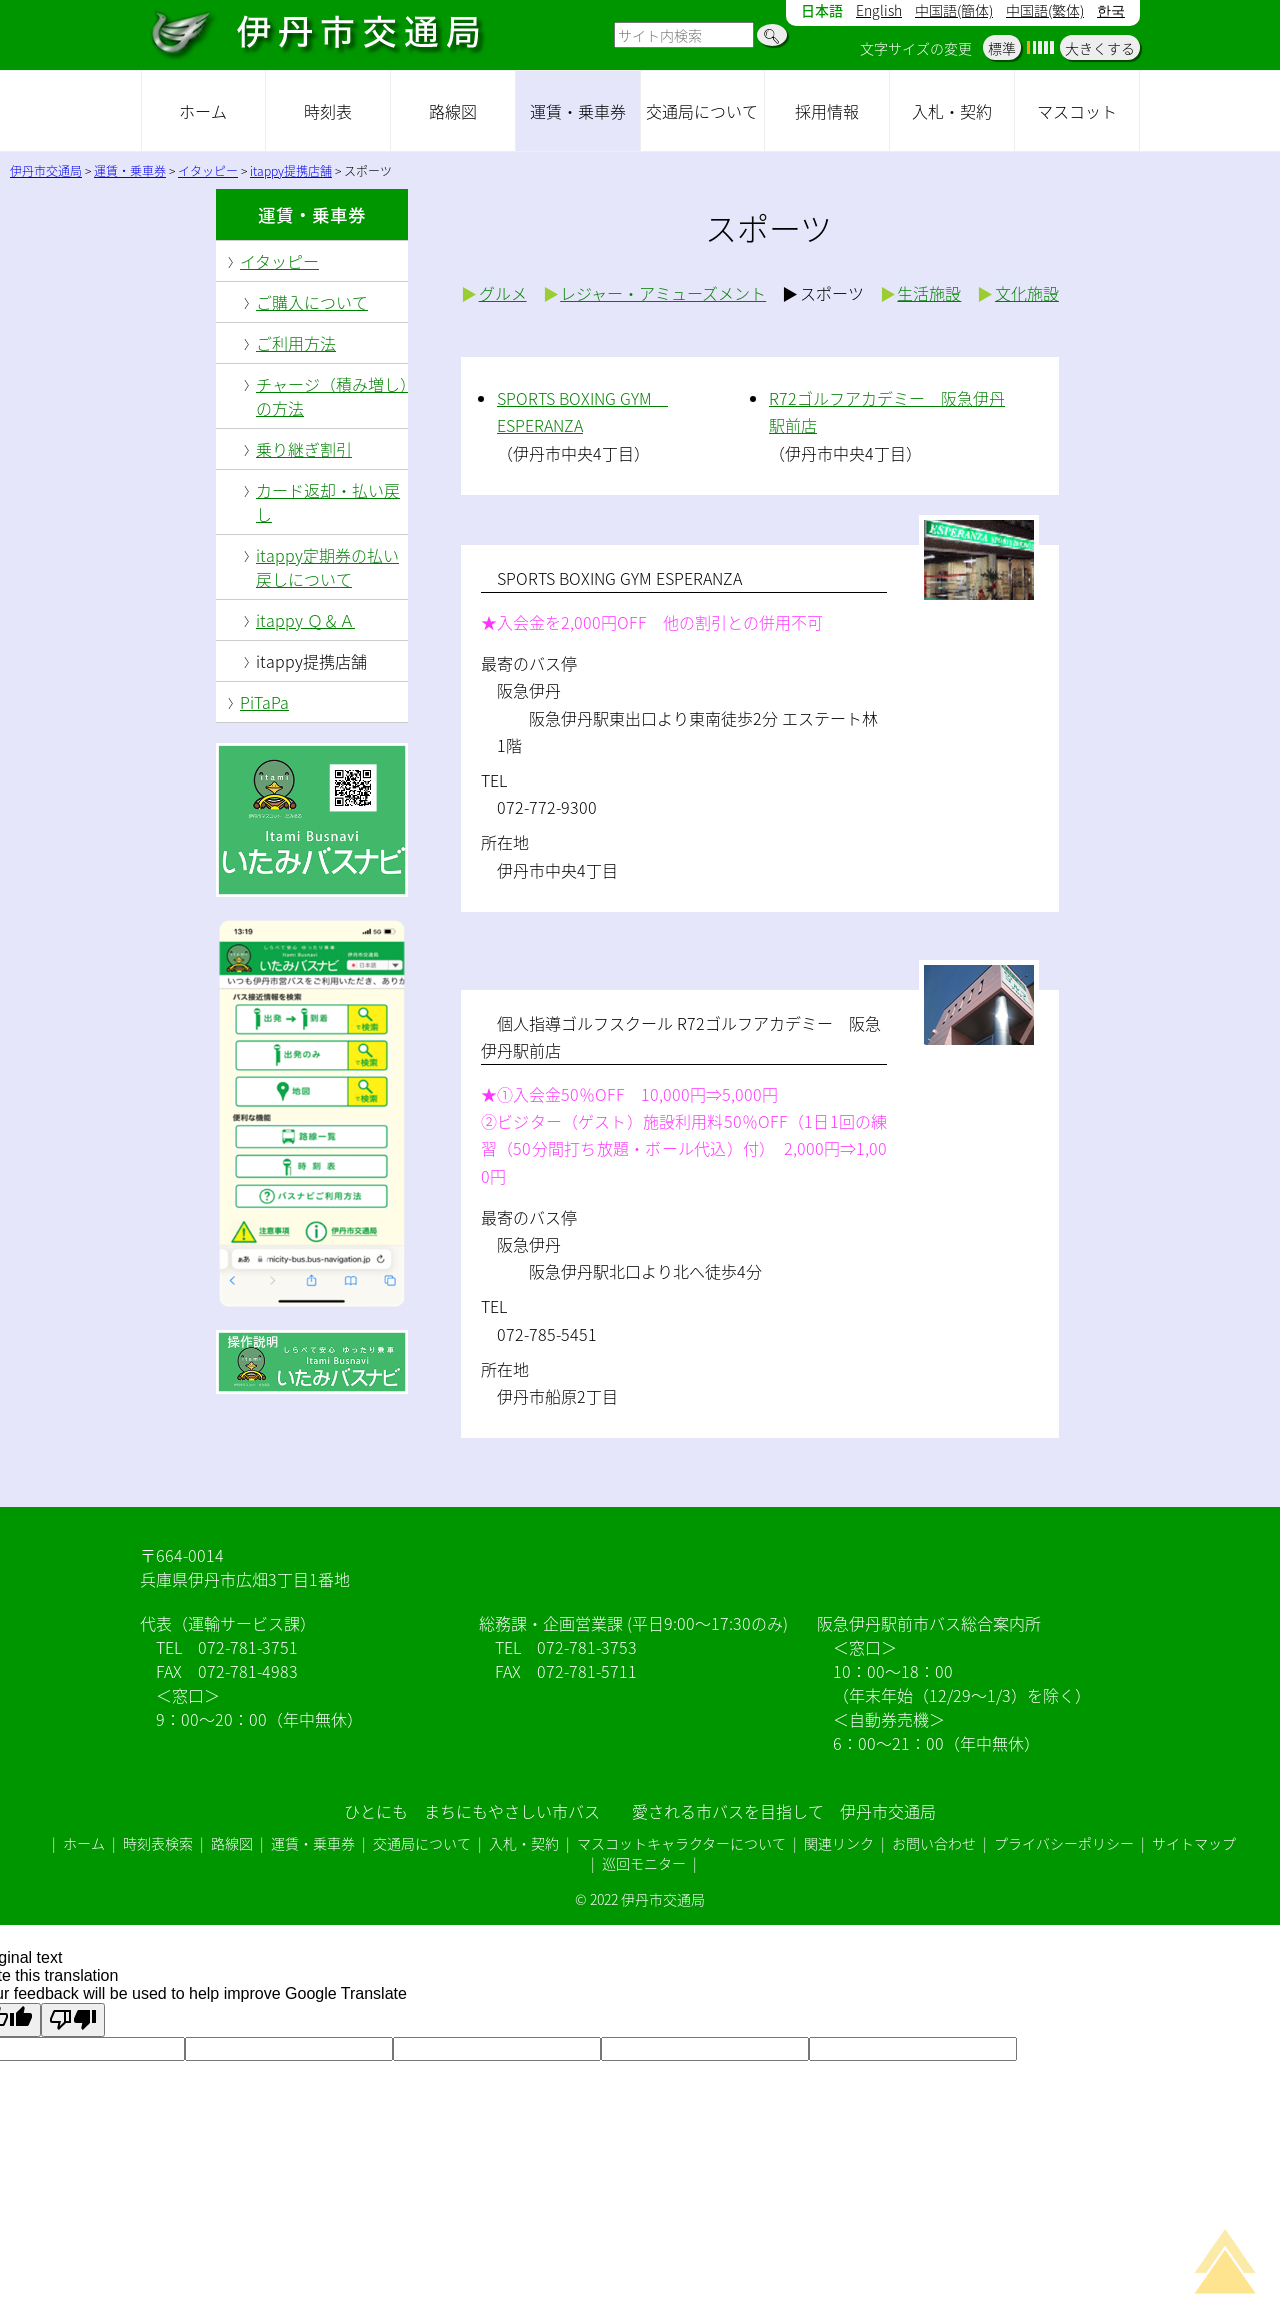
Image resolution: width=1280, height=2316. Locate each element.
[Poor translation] (73, 2020)
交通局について (702, 111)
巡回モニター (644, 1863)
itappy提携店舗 (311, 661)
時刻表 (328, 111)
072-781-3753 (587, 1647)
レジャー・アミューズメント (663, 293)
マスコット (1077, 111)
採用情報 (827, 111)
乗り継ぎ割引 (304, 449)
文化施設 (1027, 293)
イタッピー (279, 261)
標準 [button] (1002, 48)
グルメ (503, 293)
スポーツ (832, 293)
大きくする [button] (1100, 48)
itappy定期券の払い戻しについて (327, 567)
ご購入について (312, 302)
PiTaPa (264, 702)
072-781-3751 (248, 1647)
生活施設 (929, 293)
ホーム (203, 111)
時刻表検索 (158, 1843)
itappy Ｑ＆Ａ (305, 620)
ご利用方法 (296, 343)
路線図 (453, 111)
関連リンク (839, 1843)
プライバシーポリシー (1064, 1843)
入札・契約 (952, 111)
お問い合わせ (934, 1843)
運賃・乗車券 (578, 111)
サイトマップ (1194, 1843)
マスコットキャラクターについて (681, 1843)
